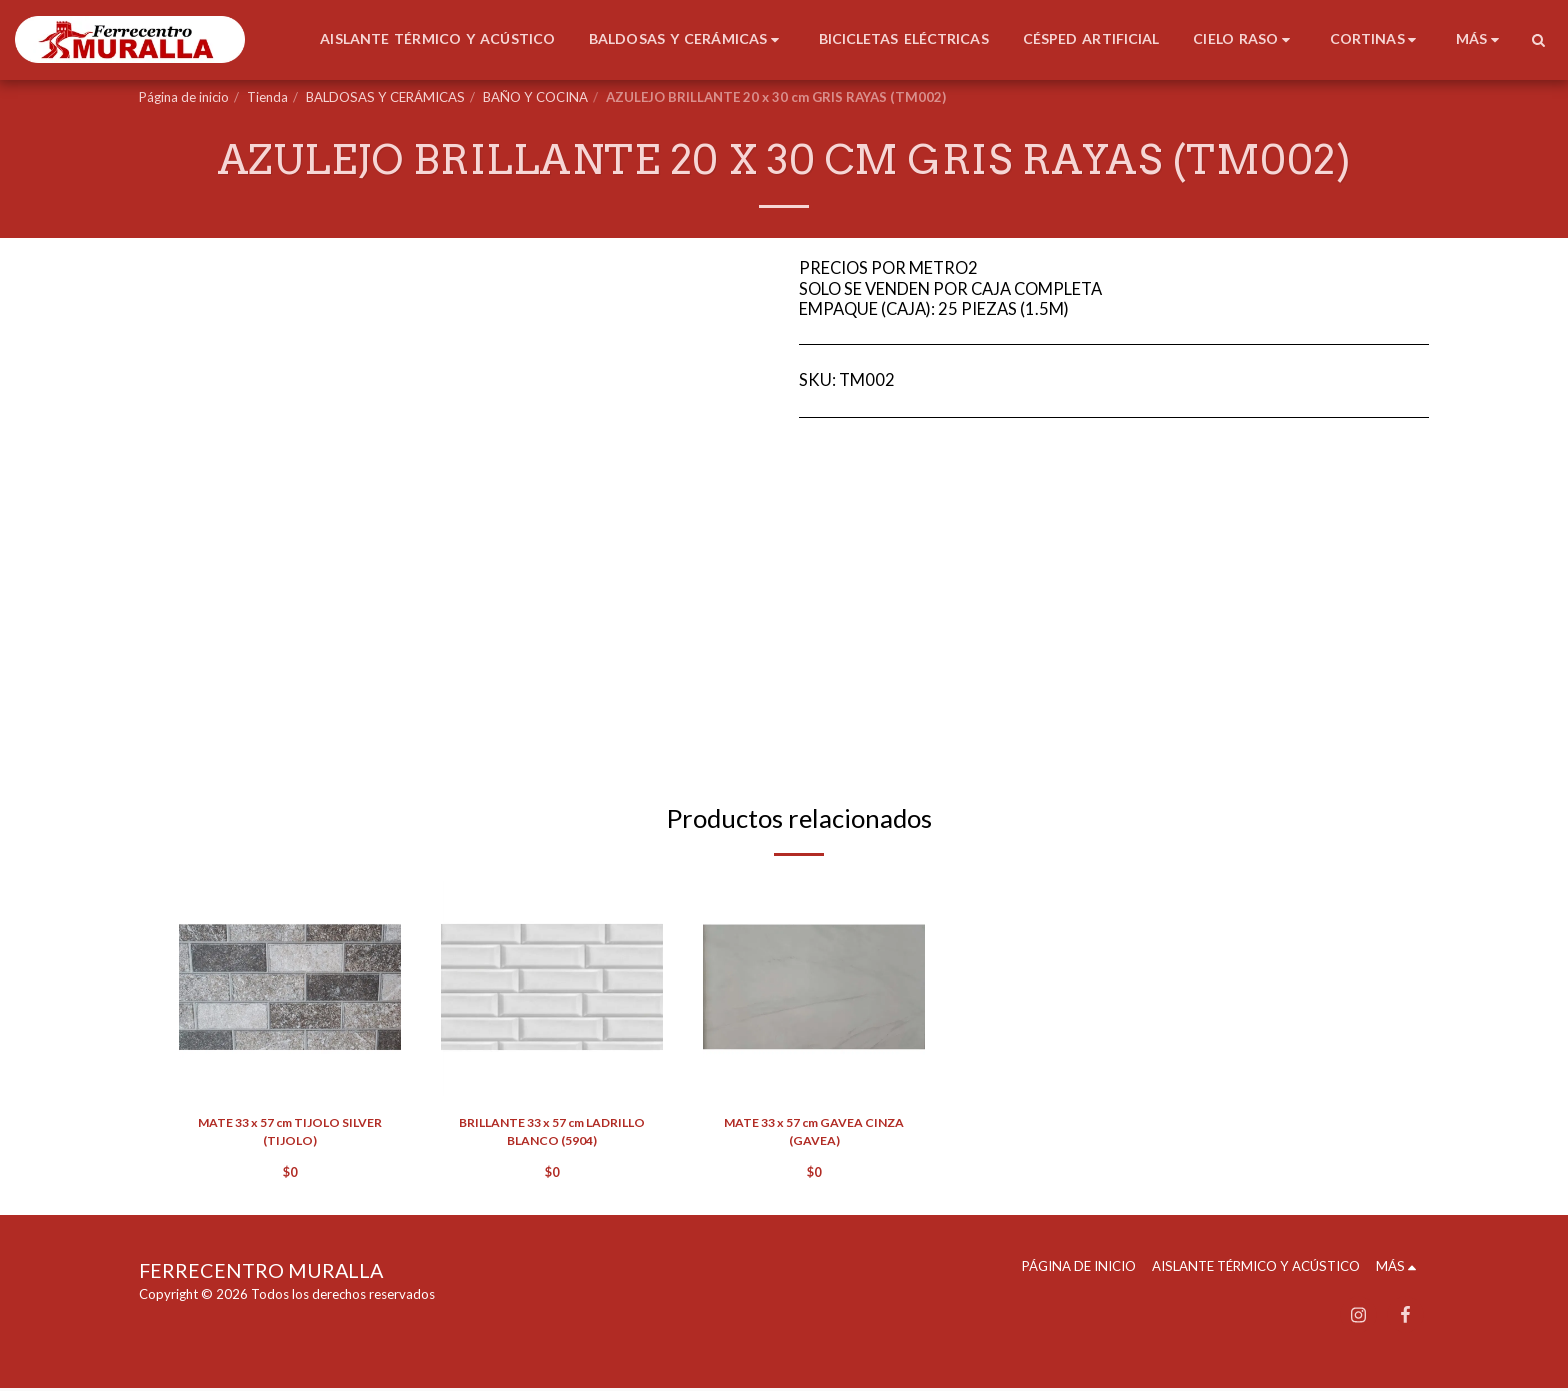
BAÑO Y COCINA (535, 97)
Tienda (267, 97)
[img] (290, 987)
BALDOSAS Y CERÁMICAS (385, 97)
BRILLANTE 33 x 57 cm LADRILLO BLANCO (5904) (552, 1133)
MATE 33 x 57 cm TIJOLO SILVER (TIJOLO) (290, 1133)
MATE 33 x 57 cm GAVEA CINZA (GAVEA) (814, 1133)
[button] (1538, 40)
